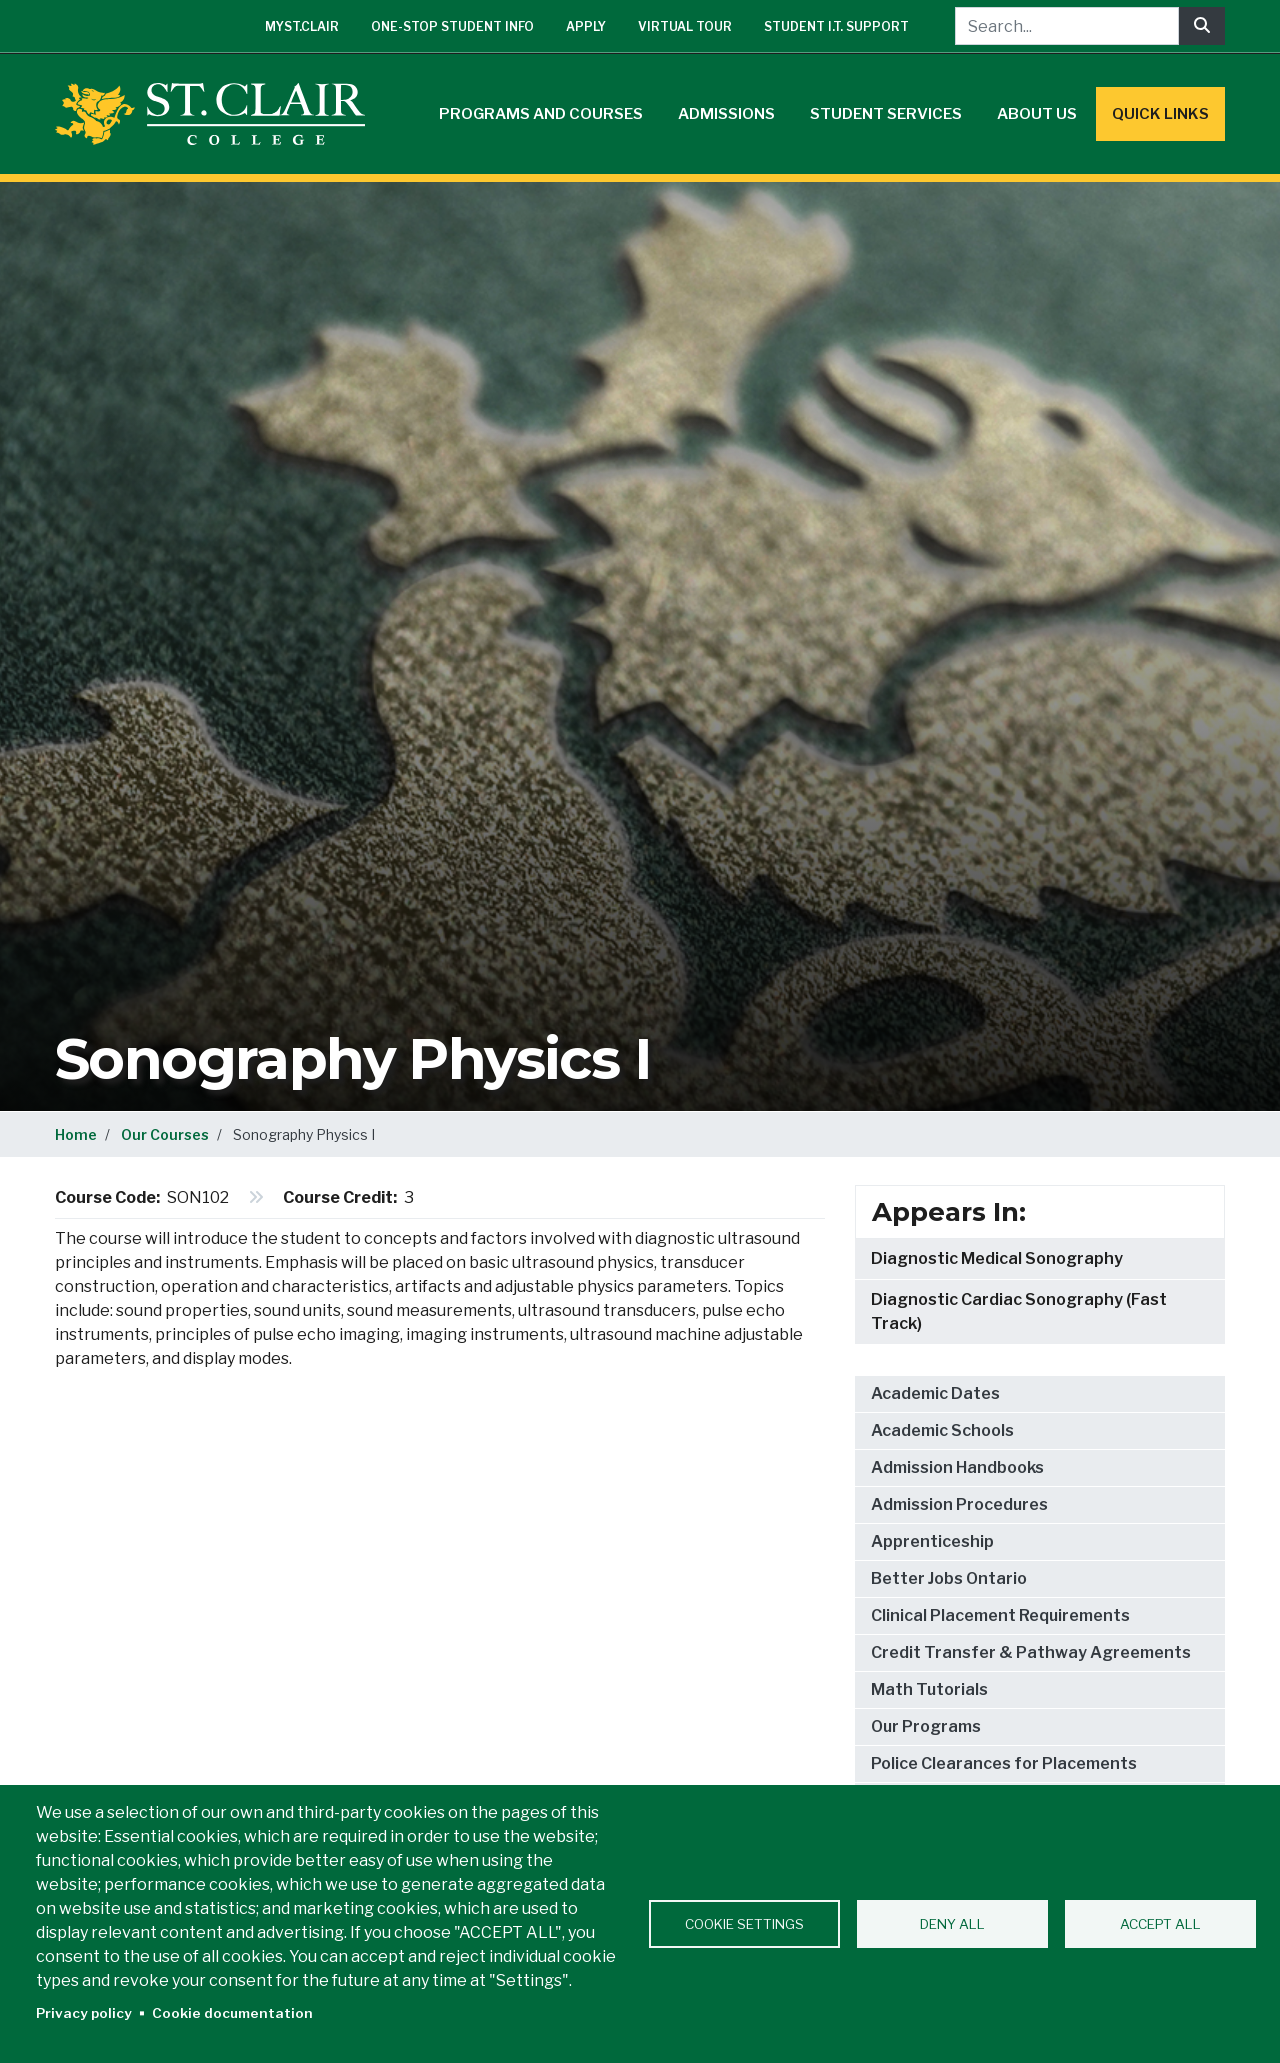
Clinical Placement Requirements (1000, 1615)
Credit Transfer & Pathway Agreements (1031, 1652)
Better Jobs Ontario (949, 1578)
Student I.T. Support (836, 26)
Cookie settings (744, 1924)
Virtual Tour (685, 26)
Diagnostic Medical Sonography (997, 1258)
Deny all (952, 1924)
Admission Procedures (959, 1504)
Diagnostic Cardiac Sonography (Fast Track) (1019, 1311)
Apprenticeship (932, 1541)
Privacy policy (84, 2013)
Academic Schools (942, 1430)
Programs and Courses (541, 114)
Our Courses (165, 1134)
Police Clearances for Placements (1004, 1763)
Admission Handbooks (957, 1467)
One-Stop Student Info (452, 26)
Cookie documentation (232, 2013)
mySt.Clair (302, 26)
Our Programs (926, 1726)
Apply (586, 26)
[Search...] (1067, 26)
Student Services (886, 114)
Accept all (1160, 1924)
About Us (1037, 114)
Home (76, 1134)
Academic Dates (935, 1393)
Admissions (726, 114)
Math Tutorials (929, 1689)
